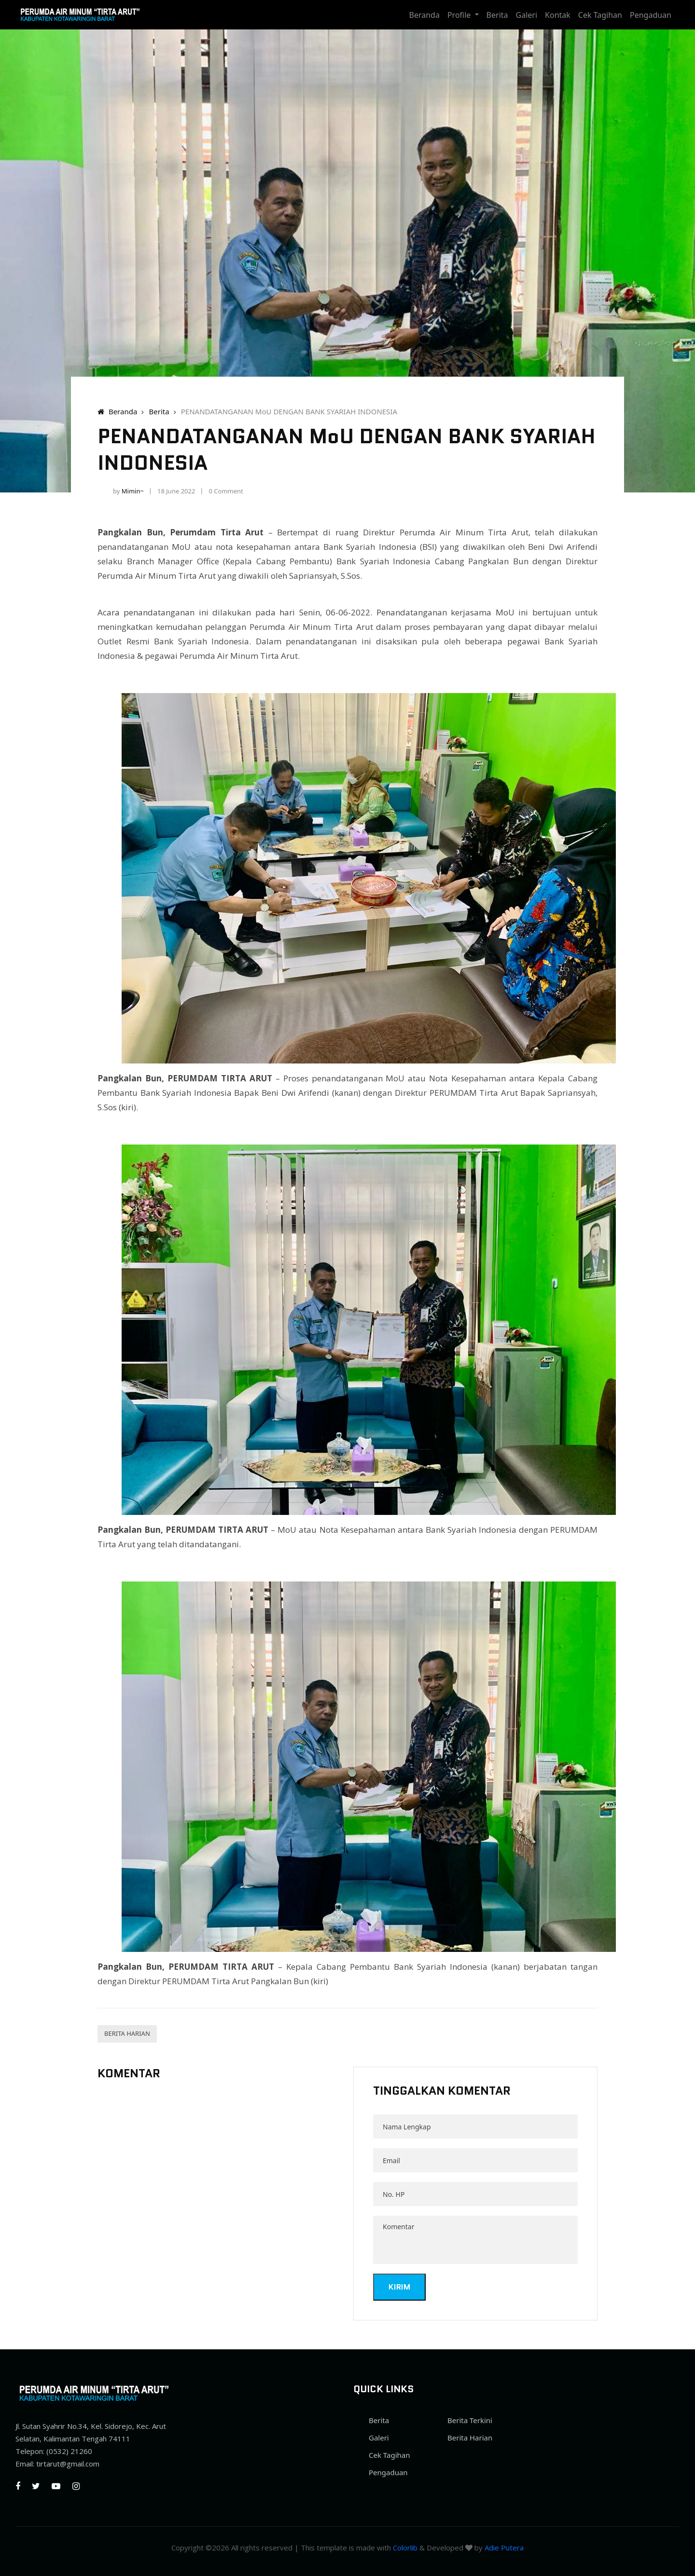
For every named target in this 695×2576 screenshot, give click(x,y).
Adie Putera (504, 2547)
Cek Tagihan (600, 15)
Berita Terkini (469, 2420)
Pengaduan (650, 15)
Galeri (527, 15)
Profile (460, 15)
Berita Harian (127, 2033)
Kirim (399, 2286)
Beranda (424, 15)
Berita (497, 15)
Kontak (557, 15)
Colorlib (405, 2547)
